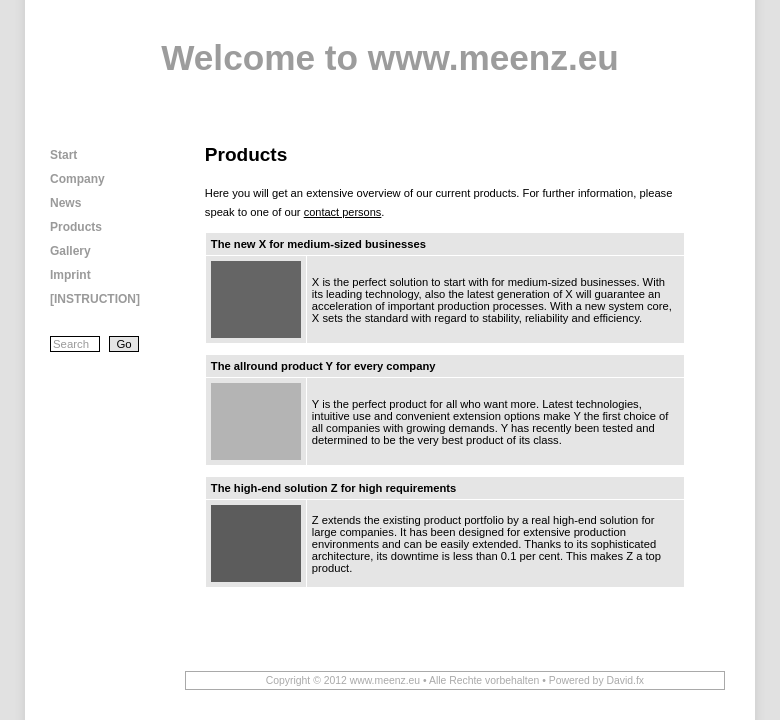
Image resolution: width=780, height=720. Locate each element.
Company (77, 179)
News (65, 203)
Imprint (70, 275)
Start (63, 155)
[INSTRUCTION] (95, 299)
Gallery (70, 251)
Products (76, 227)
